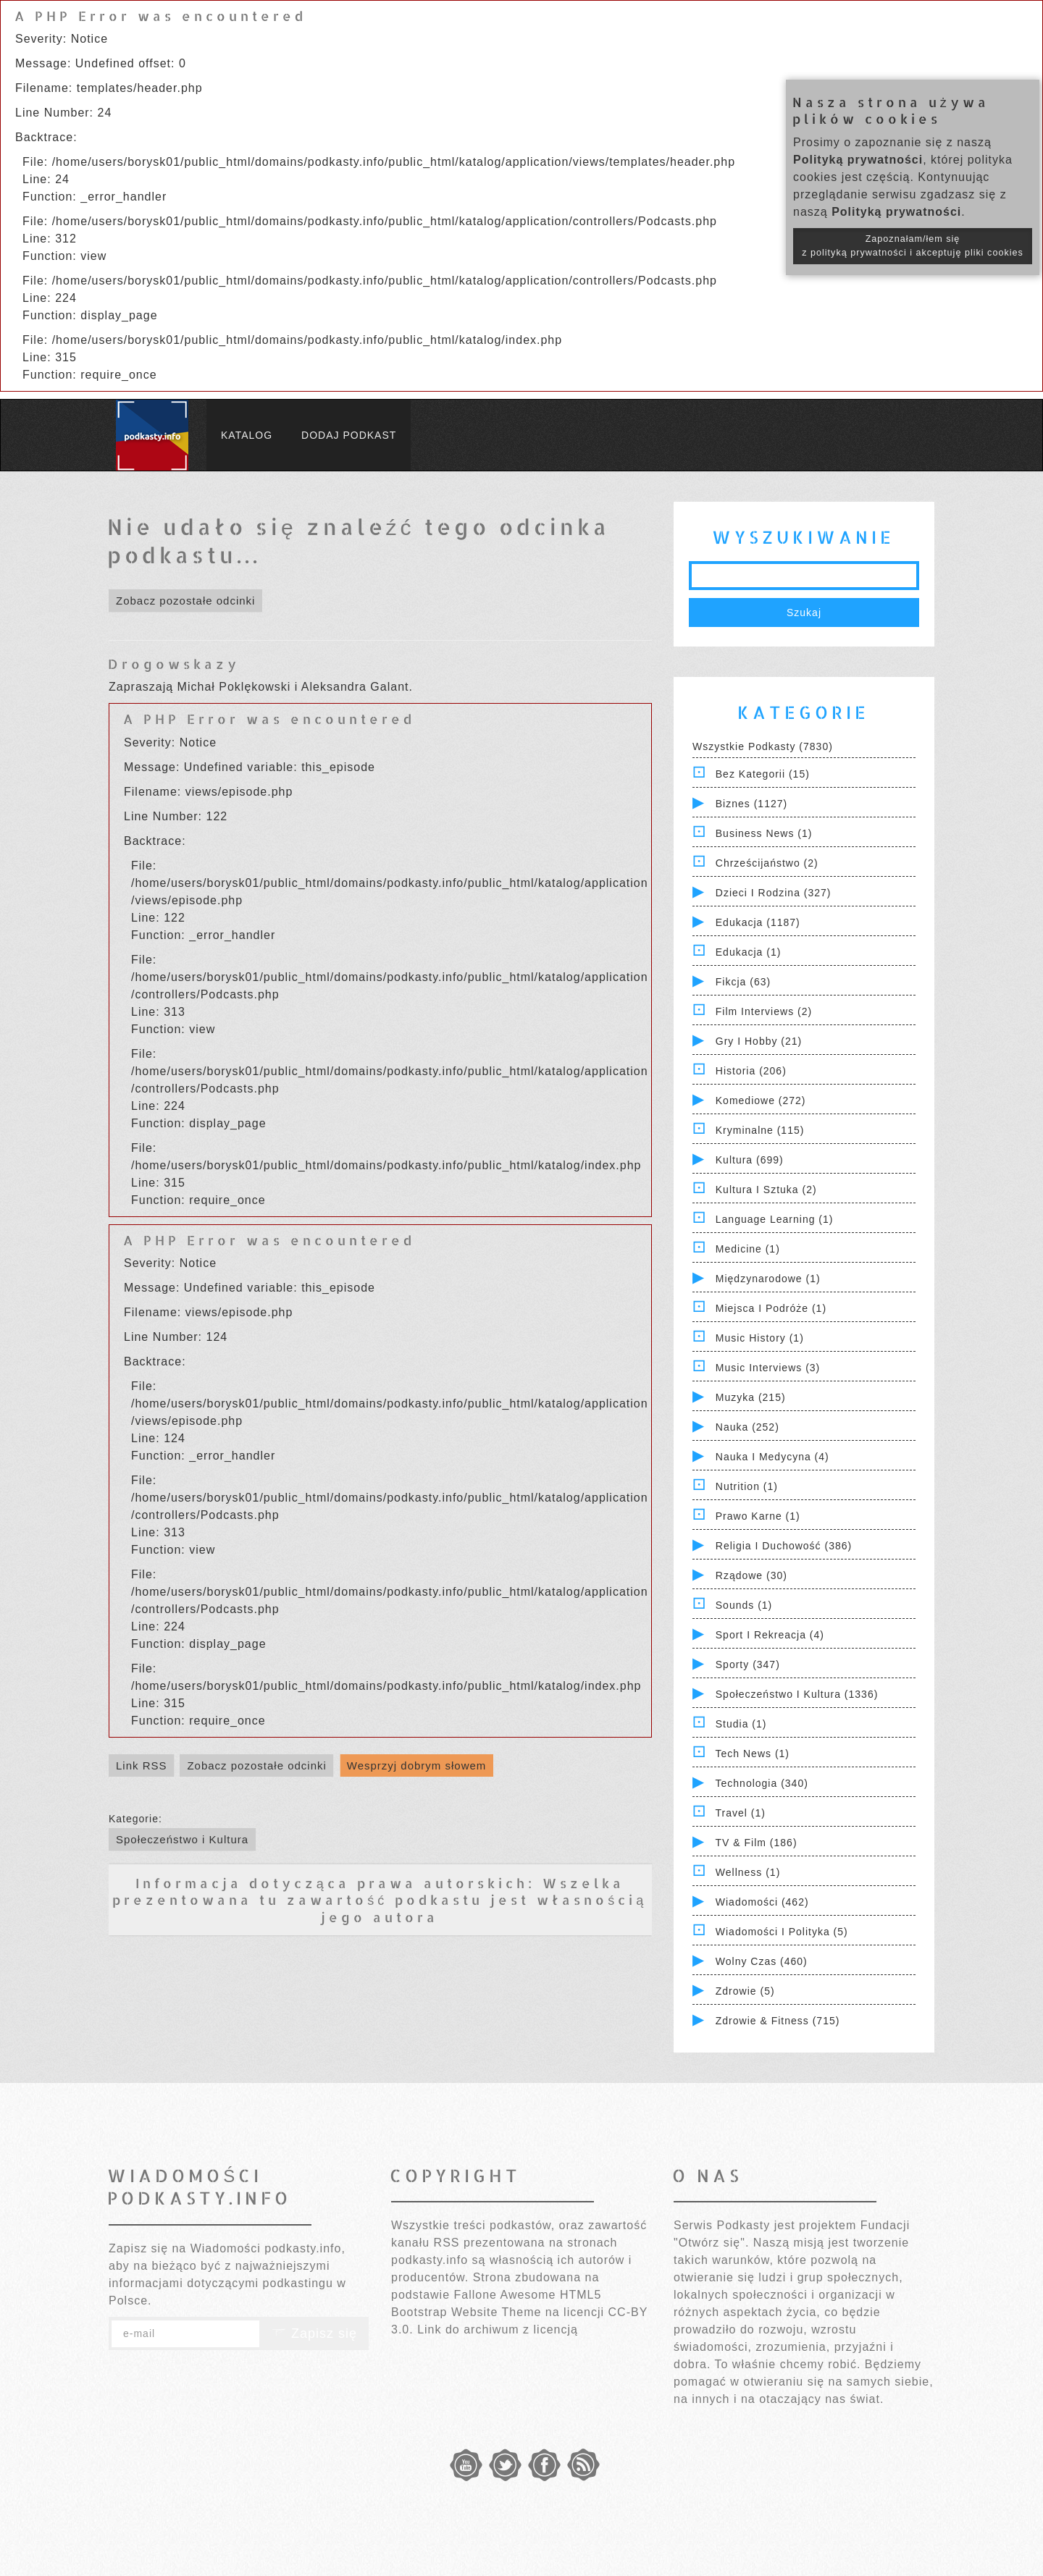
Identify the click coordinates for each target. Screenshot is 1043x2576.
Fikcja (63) (743, 982)
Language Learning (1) (775, 1219)
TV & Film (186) (756, 1842)
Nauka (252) (747, 1427)
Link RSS (141, 1765)
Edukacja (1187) (758, 922)
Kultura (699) (750, 1160)
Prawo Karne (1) (758, 1516)
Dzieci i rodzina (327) (774, 892)
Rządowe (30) (751, 1575)
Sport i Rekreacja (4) (770, 1635)
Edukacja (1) (749, 952)
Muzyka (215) (751, 1397)
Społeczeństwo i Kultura (182, 1839)
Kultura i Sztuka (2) (766, 1189)
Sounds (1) (744, 1605)
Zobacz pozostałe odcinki (185, 600)
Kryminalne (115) (760, 1130)
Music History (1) (760, 1338)
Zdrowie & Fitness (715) (778, 2020)
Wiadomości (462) (762, 1902)
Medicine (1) (748, 1249)
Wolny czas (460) (762, 1961)
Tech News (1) (752, 1753)
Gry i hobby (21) (759, 1041)
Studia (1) (741, 1724)
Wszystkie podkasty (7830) (762, 746)
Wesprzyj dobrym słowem (417, 1765)
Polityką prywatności (858, 159)
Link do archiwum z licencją (497, 2329)
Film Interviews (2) (764, 1011)
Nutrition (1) (747, 1486)
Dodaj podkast (348, 435)
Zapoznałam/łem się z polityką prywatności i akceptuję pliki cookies (912, 246)
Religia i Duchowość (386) (784, 1546)
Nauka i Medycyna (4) (772, 1456)
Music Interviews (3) (768, 1367)
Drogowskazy (174, 663)
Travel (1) (741, 1813)
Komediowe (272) (761, 1100)
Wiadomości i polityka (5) (782, 1931)
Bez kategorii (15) (763, 774)
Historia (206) (751, 1071)
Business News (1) (764, 833)
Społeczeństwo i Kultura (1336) (797, 1694)
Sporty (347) (748, 1664)
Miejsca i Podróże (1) (771, 1308)
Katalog (246, 435)
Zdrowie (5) (745, 1991)
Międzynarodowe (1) (768, 1278)
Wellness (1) (748, 1872)
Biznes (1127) (751, 803)
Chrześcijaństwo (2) (767, 863)
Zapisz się (314, 2333)
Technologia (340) (762, 1783)
